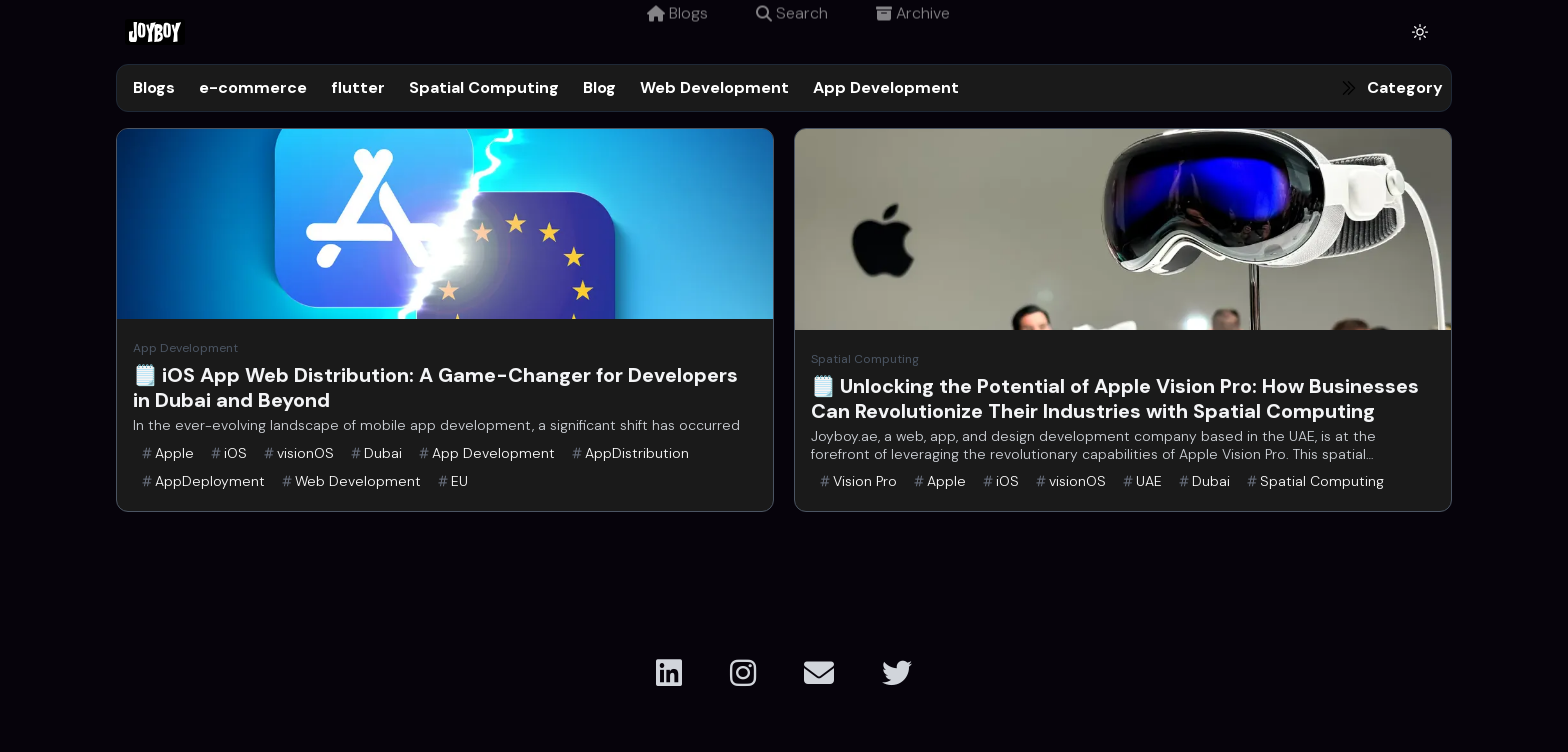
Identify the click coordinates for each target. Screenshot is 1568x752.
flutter (358, 87)
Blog (599, 87)
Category (1405, 87)
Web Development (714, 87)
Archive (913, 31)
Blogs (677, 31)
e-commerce (253, 87)
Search (792, 31)
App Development (886, 87)
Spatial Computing (484, 87)
